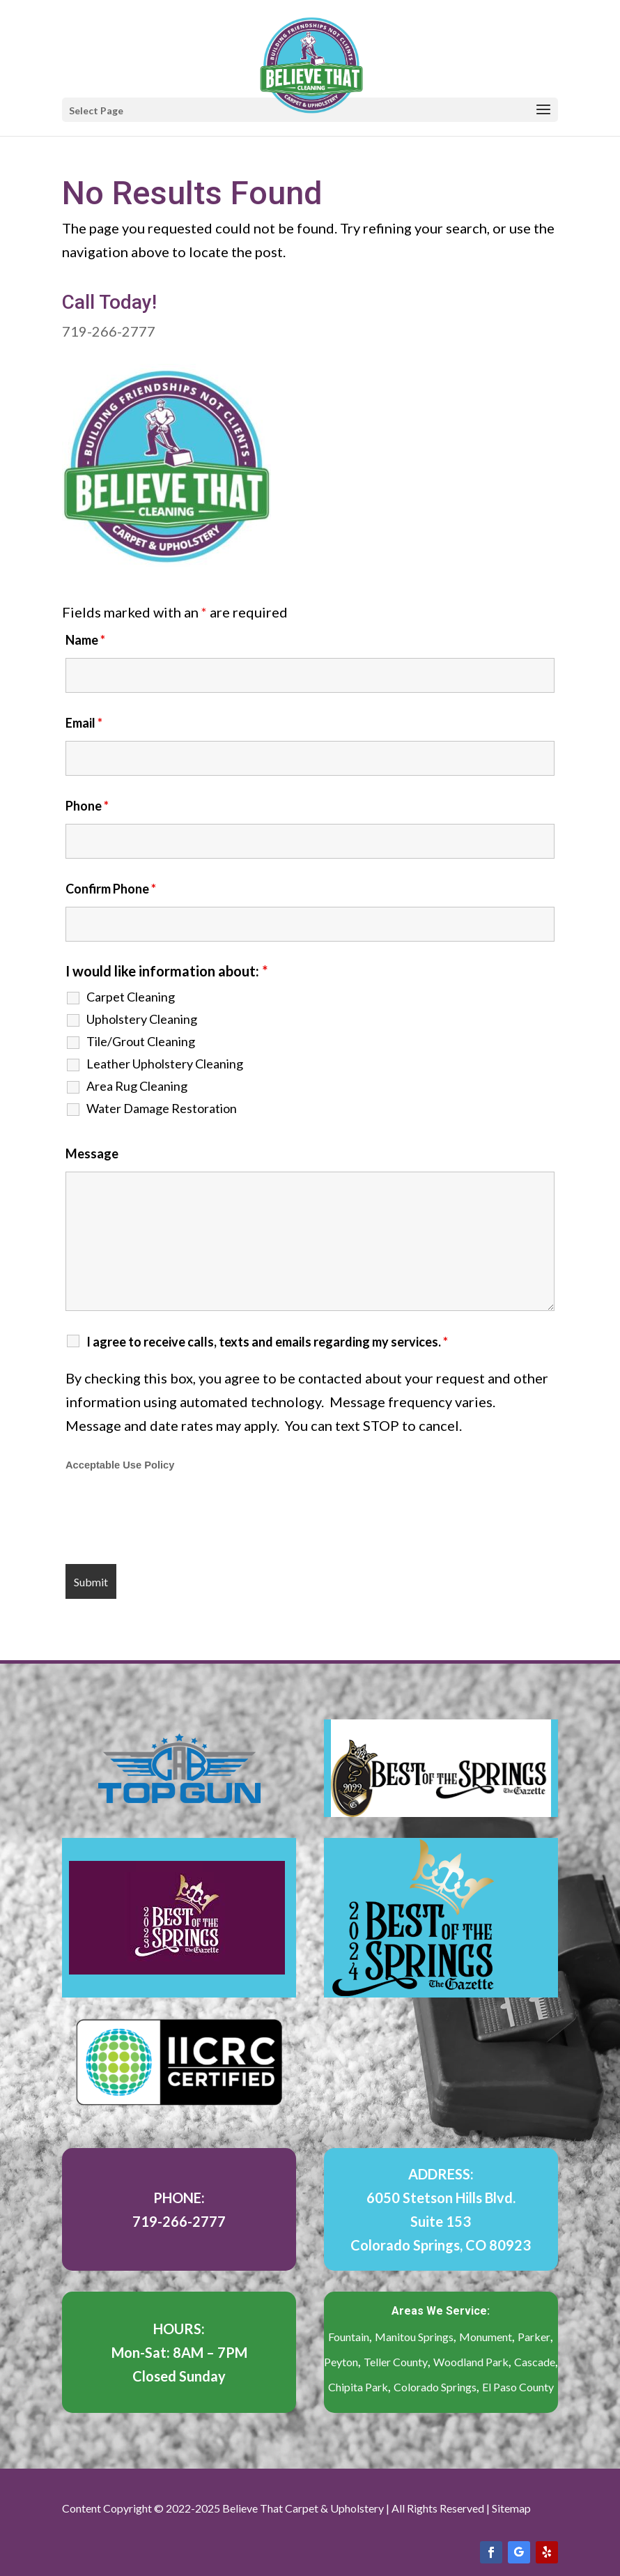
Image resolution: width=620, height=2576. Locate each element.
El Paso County (518, 2386)
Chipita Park (358, 2386)
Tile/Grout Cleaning (140, 1041)
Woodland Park (471, 2361)
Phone (87, 805)
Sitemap (511, 2508)
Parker (534, 2336)
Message (91, 1153)
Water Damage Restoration (161, 1108)
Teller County (396, 2361)
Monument (485, 2336)
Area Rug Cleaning (136, 1086)
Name (85, 639)
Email (83, 722)
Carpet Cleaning (130, 997)
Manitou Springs (414, 2336)
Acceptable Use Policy (119, 1465)
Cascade (534, 2361)
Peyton (341, 2361)
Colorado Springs (435, 2386)
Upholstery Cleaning (141, 1019)
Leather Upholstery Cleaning (164, 1064)
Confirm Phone (110, 888)
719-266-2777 (108, 331)
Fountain (348, 2336)
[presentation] (171, 1519)
